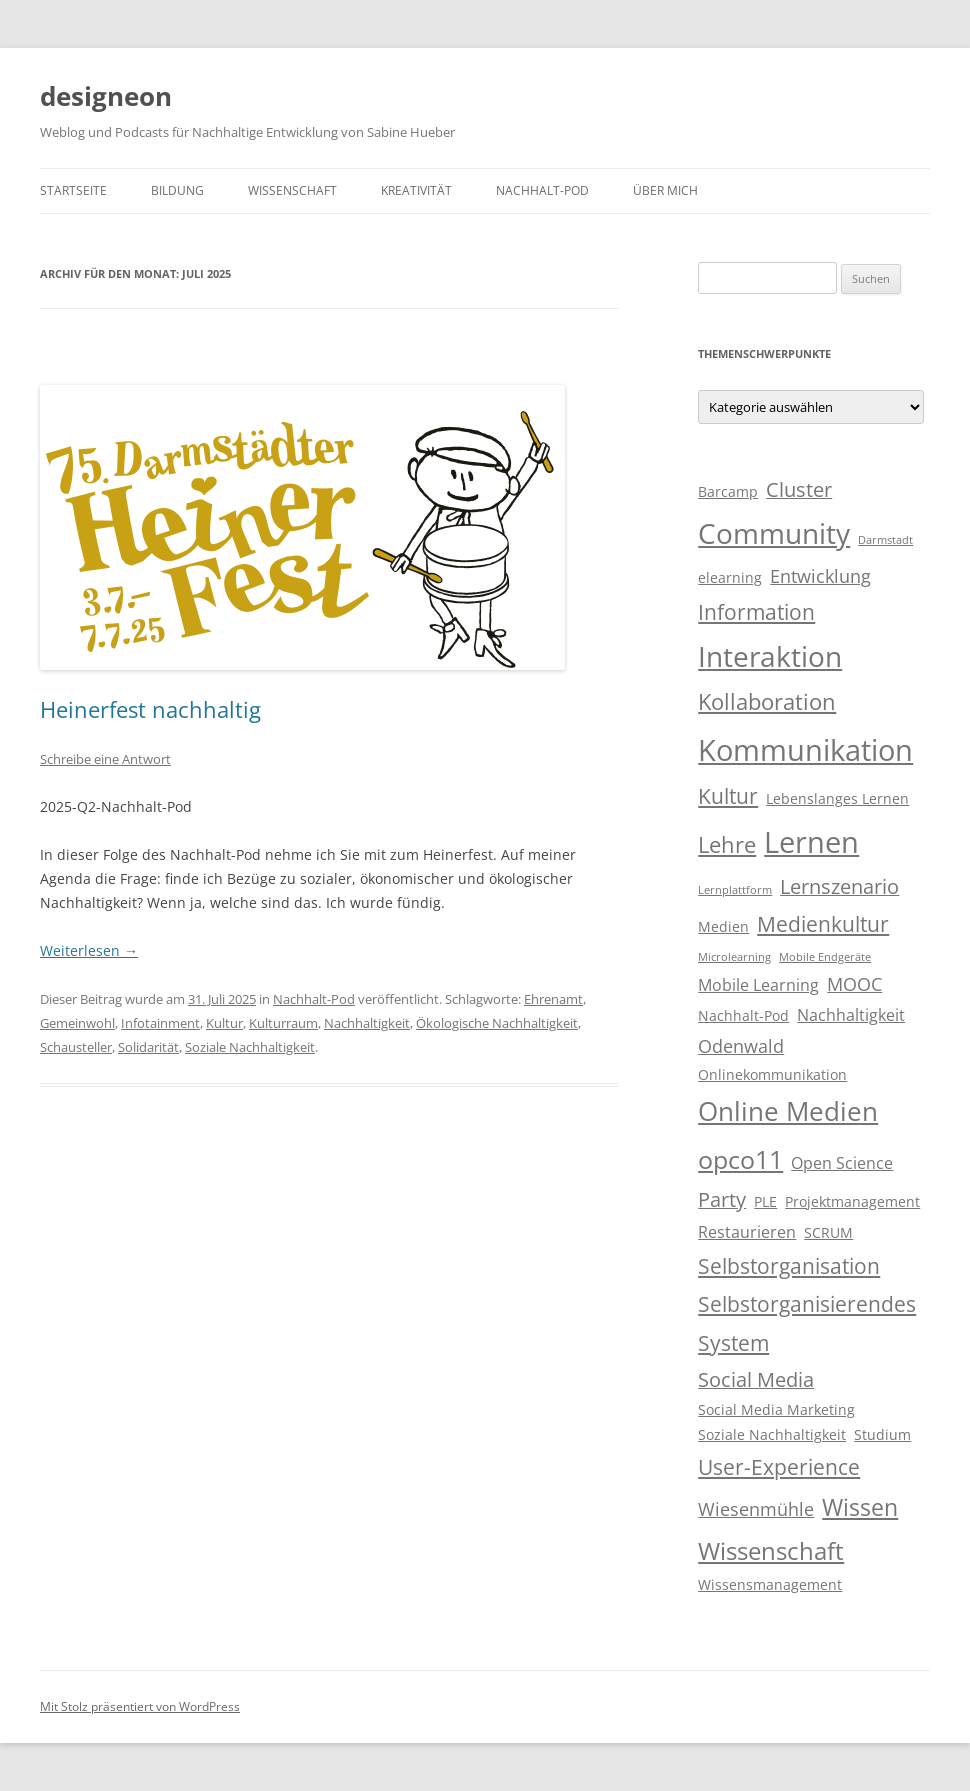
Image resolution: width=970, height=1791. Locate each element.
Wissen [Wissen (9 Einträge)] (860, 1507)
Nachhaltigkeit (367, 1023)
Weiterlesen (89, 950)
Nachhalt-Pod (542, 190)
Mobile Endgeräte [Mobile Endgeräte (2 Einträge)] (825, 957)
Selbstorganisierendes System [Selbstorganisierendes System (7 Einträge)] (807, 1323)
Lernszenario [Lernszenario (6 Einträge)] (839, 886)
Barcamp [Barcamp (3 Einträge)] (728, 492)
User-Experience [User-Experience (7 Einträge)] (779, 1467)
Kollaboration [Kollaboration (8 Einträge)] (767, 701)
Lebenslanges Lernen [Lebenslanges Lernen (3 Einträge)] (837, 799)
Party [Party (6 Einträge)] (722, 1199)
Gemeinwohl (77, 1023)
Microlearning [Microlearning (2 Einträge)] (734, 957)
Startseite (73, 190)
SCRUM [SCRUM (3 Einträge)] (828, 1233)
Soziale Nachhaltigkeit (250, 1047)
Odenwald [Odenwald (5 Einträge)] (741, 1046)
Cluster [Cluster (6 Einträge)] (799, 489)
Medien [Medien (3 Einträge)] (723, 927)
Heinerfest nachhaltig (150, 709)
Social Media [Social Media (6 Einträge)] (756, 1379)
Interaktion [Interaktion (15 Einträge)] (770, 656)
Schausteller (76, 1047)
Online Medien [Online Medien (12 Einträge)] (788, 1111)
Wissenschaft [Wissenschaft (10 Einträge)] (771, 1550)
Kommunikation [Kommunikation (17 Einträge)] (805, 750)
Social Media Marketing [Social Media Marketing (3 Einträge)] (776, 1410)
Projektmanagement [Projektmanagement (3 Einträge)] (852, 1202)
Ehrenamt (553, 999)
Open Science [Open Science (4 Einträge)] (842, 1163)
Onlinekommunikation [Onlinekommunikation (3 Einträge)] (772, 1075)
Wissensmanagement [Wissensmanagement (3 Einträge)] (770, 1585)
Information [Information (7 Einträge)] (756, 612)
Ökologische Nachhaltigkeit (497, 1023)
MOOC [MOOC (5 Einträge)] (854, 984)
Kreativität (416, 190)
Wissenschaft (292, 190)
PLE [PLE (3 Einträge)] (765, 1202)
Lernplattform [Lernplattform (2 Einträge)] (735, 890)
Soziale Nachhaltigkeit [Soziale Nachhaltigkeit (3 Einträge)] (772, 1435)
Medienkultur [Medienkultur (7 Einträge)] (823, 924)
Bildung (177, 190)
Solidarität (148, 1047)
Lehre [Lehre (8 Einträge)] (727, 844)
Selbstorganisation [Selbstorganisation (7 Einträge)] (789, 1266)
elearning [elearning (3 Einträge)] (730, 578)
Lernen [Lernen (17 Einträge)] (811, 842)
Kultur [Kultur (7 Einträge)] (728, 796)
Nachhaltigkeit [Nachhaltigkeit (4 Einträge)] (851, 1015)
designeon (106, 96)
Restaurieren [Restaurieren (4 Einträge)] (747, 1232)
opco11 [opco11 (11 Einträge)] (740, 1159)
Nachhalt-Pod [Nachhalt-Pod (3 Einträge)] (743, 1016)
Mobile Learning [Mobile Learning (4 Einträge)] (758, 985)
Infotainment (160, 1023)
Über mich (665, 190)
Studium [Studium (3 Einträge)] (882, 1435)
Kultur (224, 1023)
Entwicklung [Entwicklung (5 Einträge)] (820, 576)
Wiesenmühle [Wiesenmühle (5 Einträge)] (756, 1509)
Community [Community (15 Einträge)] (774, 533)
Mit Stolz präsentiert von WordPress (140, 1706)
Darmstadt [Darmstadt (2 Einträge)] (885, 540)
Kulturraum (283, 1023)
